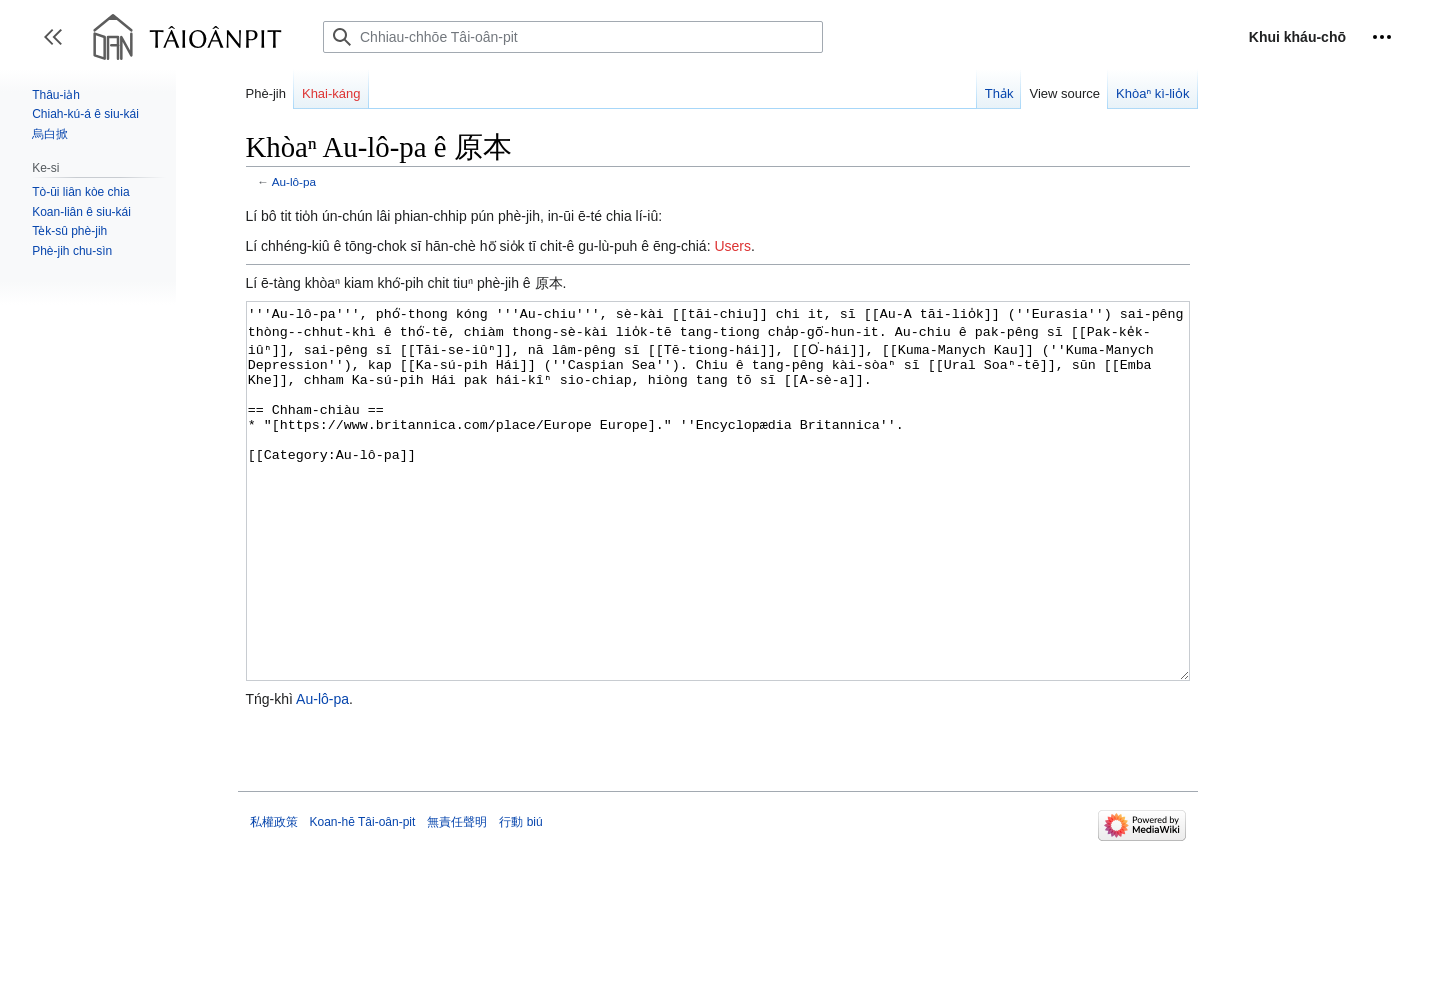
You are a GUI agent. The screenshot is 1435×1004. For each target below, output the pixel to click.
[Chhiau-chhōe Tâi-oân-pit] (573, 37)
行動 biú (520, 897)
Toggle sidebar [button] (59, 46)
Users (732, 246)
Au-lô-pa (294, 181)
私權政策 (274, 897)
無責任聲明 (457, 897)
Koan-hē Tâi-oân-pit (363, 897)
